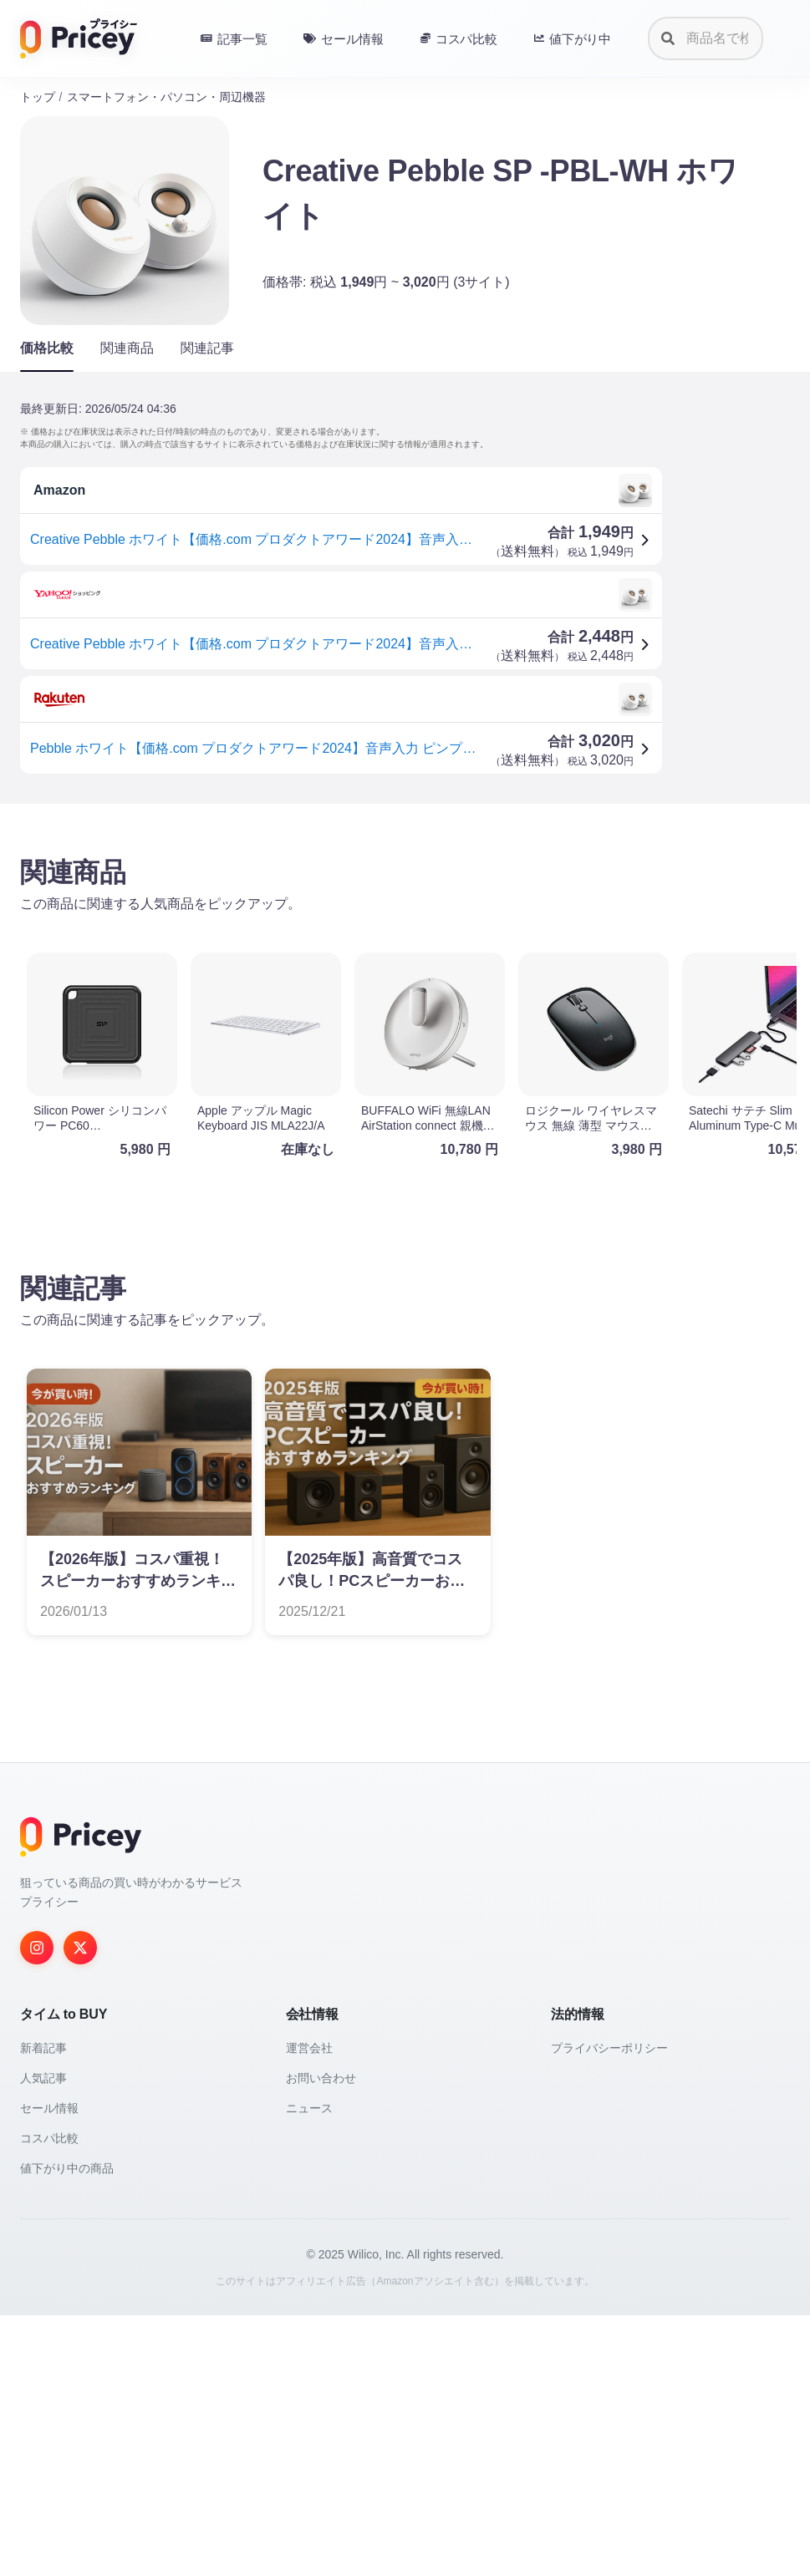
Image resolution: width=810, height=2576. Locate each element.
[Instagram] (36, 2208)
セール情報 (49, 2368)
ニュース (309, 2368)
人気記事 (43, 2338)
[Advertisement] (405, 947)
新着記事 (43, 2308)
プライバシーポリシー (609, 2308)
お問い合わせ (321, 2338)
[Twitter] (80, 2208)
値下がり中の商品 (67, 2429)
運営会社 (309, 2308)
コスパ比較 (49, 2399)
